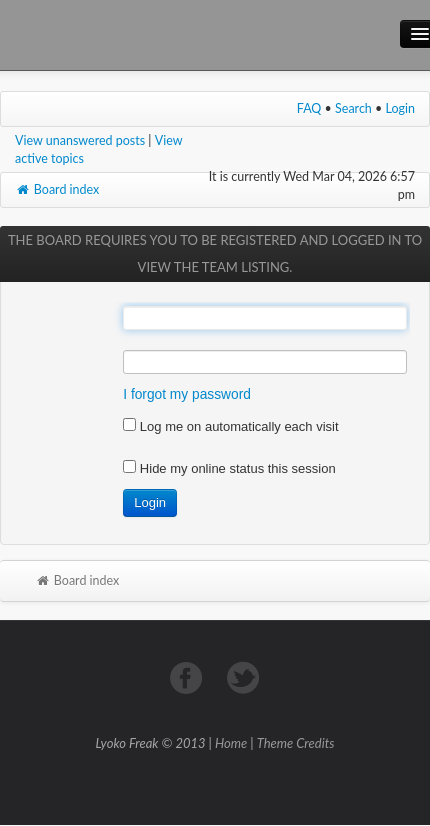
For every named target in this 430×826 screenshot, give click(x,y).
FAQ (309, 108)
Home (231, 743)
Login (401, 108)
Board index (57, 189)
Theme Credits (296, 743)
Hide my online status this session (229, 468)
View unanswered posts (80, 140)
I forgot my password (187, 394)
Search (353, 108)
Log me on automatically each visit (230, 426)
